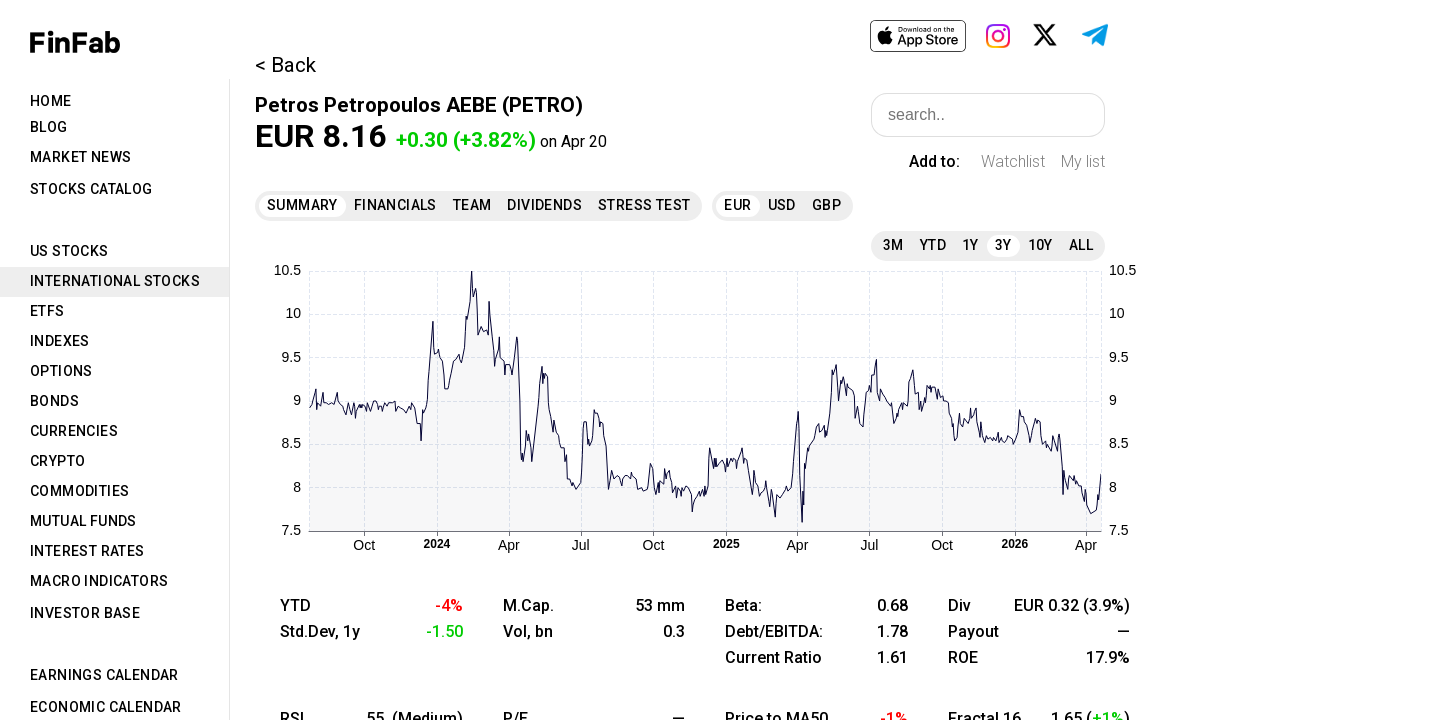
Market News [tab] (80, 157)
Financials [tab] (395, 205)
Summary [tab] (302, 205)
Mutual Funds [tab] (83, 521)
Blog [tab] (49, 127)
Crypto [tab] (57, 461)
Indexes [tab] (60, 341)
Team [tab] (472, 205)
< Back (285, 65)
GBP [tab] (826, 205)
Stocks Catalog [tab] (91, 189)
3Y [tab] (1003, 245)
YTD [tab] (933, 245)
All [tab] (1081, 245)
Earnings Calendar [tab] (104, 675)
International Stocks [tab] (115, 281)
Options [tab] (61, 371)
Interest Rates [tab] (87, 551)
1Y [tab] (970, 245)
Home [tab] (51, 101)
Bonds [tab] (54, 401)
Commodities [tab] (79, 491)
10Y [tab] (1040, 245)
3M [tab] (893, 245)
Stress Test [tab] (644, 205)
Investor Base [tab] (85, 613)
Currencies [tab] (74, 431)
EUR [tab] (737, 205)
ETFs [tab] (47, 311)
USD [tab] (782, 205)
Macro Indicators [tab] (99, 581)
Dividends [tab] (544, 205)
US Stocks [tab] (69, 251)
